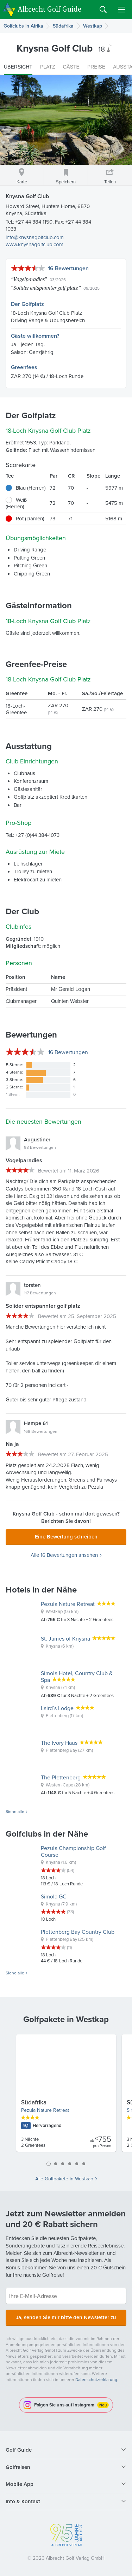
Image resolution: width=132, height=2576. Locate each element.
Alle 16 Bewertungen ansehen (64, 1555)
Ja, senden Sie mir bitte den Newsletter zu (66, 2317)
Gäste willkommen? (35, 336)
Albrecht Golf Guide (49, 9)
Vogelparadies (28, 279)
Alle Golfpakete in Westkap (64, 2179)
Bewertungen (68, 1052)
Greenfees (24, 367)
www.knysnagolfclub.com (34, 244)
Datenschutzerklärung (96, 2379)
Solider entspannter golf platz (45, 287)
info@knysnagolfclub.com (35, 237)
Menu (121, 9)
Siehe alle (15, 1812)
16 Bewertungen (68, 268)
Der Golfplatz (27, 304)
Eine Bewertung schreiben (66, 1537)
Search (103, 9)
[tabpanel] (66, 2095)
